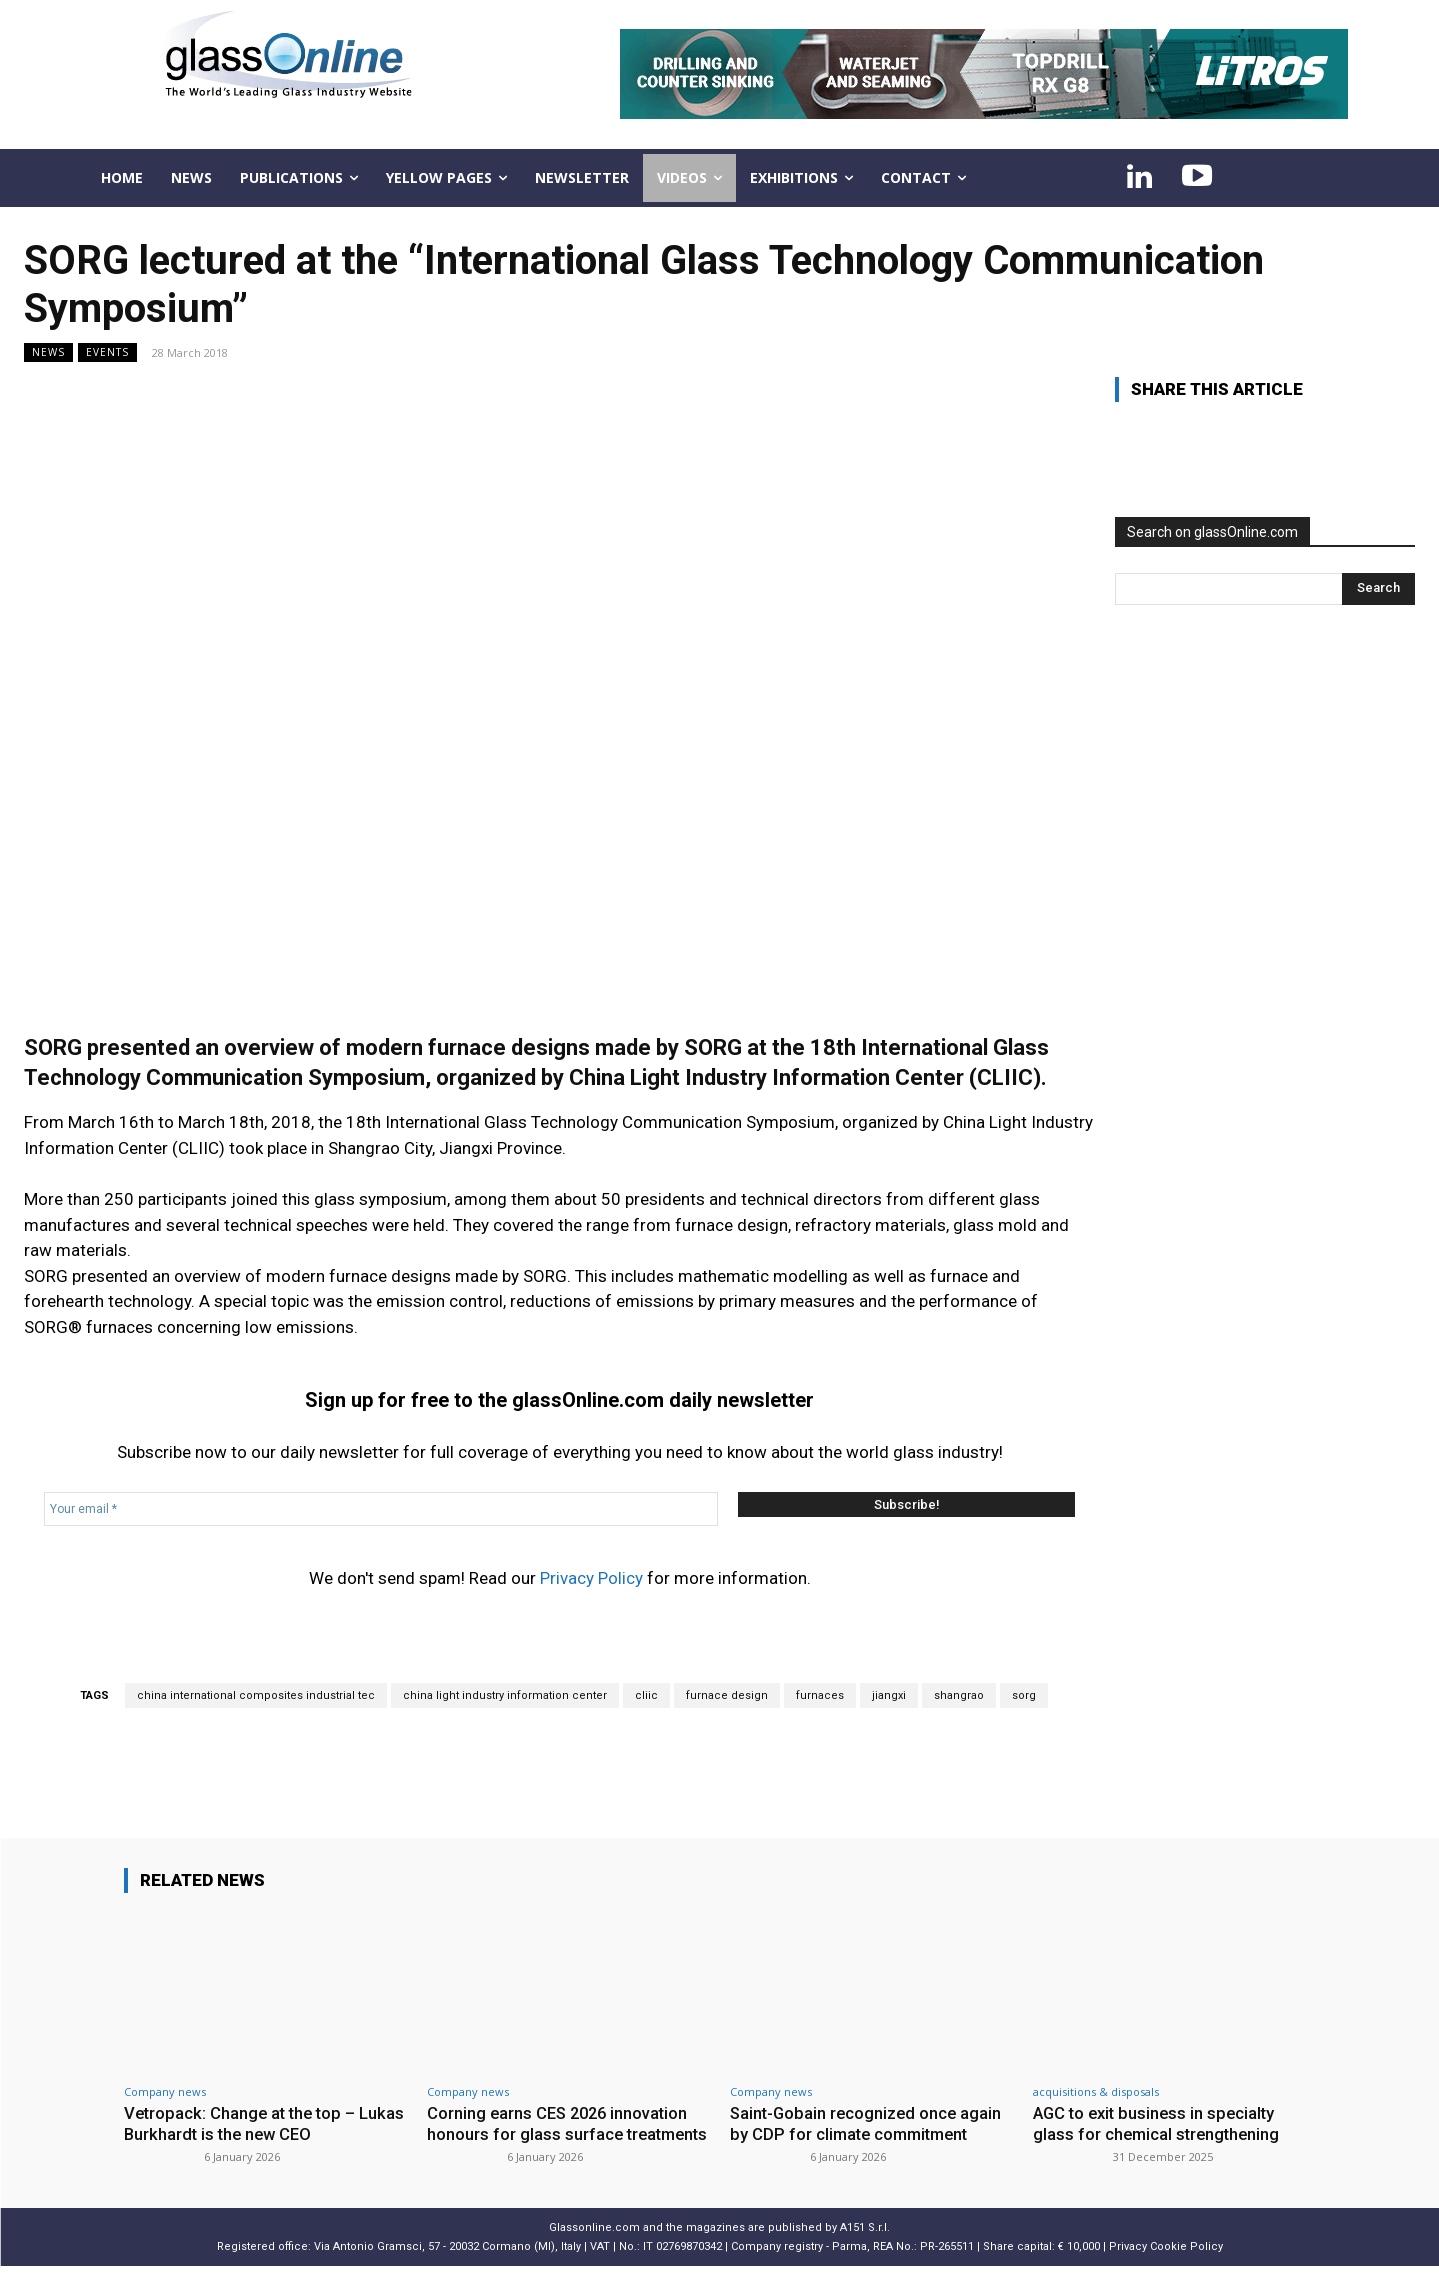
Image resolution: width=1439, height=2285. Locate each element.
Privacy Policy (591, 1578)
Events (107, 352)
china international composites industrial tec (256, 1695)
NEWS (48, 352)
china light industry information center (505, 1695)
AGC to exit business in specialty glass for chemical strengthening (1159, 2123)
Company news (165, 2091)
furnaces (820, 1695)
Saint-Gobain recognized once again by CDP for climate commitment (868, 2123)
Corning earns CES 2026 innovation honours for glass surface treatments (561, 2133)
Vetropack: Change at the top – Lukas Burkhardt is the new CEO (245, 2123)
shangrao (959, 1695)
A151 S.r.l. (865, 2246)
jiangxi (889, 1695)
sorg (1024, 1695)
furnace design (727, 1695)
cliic (646, 1695)
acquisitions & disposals (1096, 2091)
